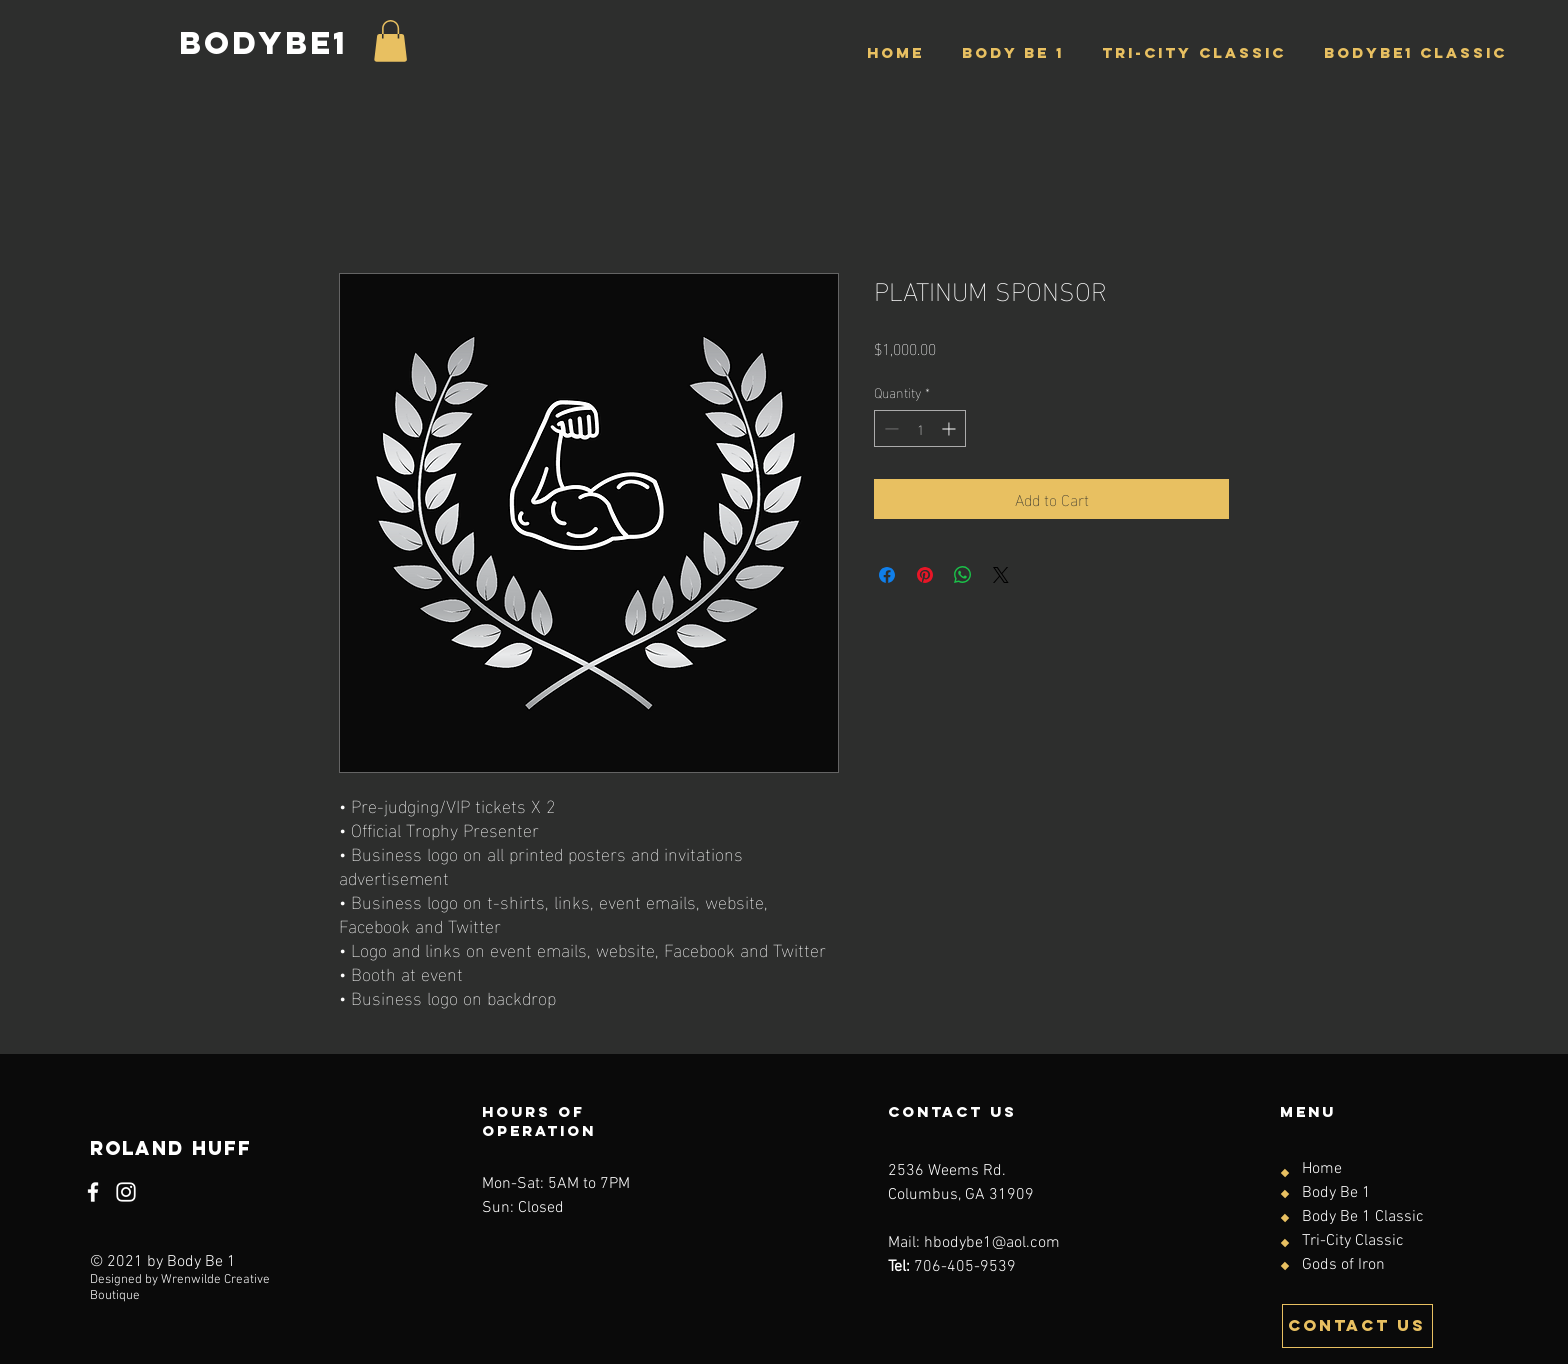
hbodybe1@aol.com (992, 1243)
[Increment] (950, 428)
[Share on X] (1001, 575)
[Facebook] (93, 1192)
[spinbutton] (920, 428)
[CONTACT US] (1357, 1326)
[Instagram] (126, 1192)
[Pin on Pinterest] (925, 575)
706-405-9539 (965, 1267)
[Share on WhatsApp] (963, 575)
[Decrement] (889, 428)
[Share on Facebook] (887, 575)
